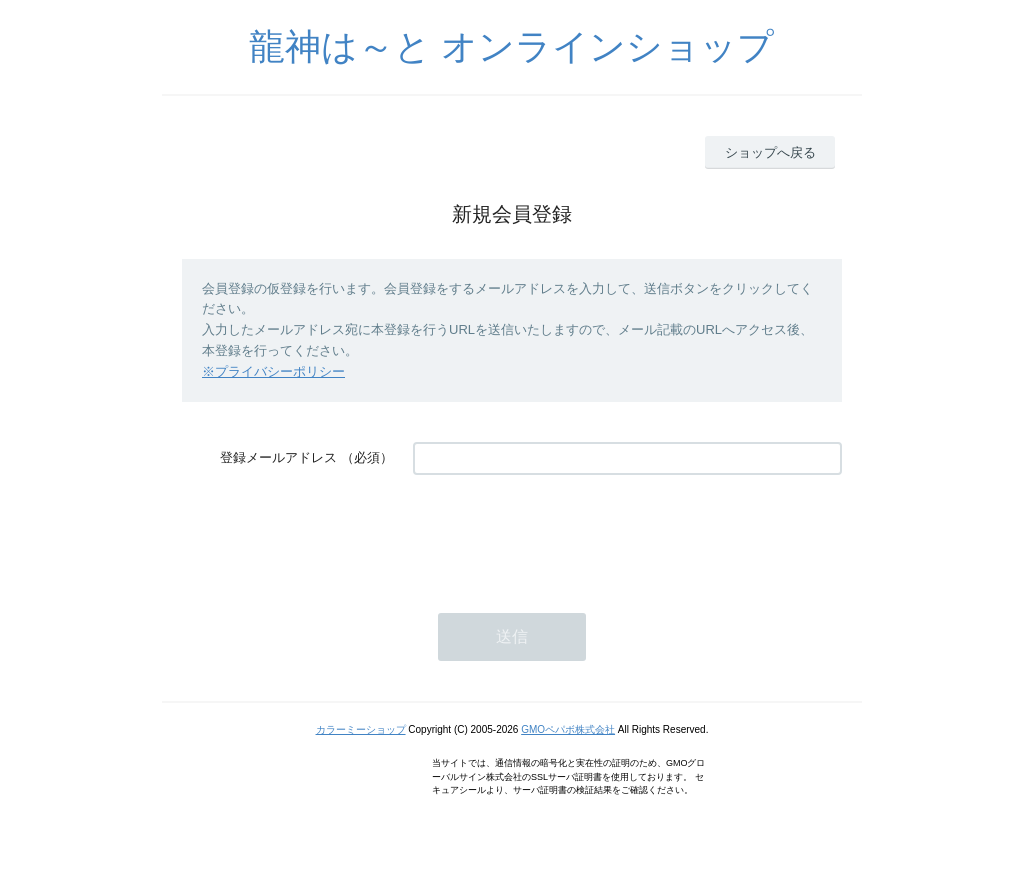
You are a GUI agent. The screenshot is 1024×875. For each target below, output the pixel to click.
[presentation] (565, 534)
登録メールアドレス (278, 457)
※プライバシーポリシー (273, 371)
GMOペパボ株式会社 (568, 729)
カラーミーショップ (361, 729)
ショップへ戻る (770, 152)
